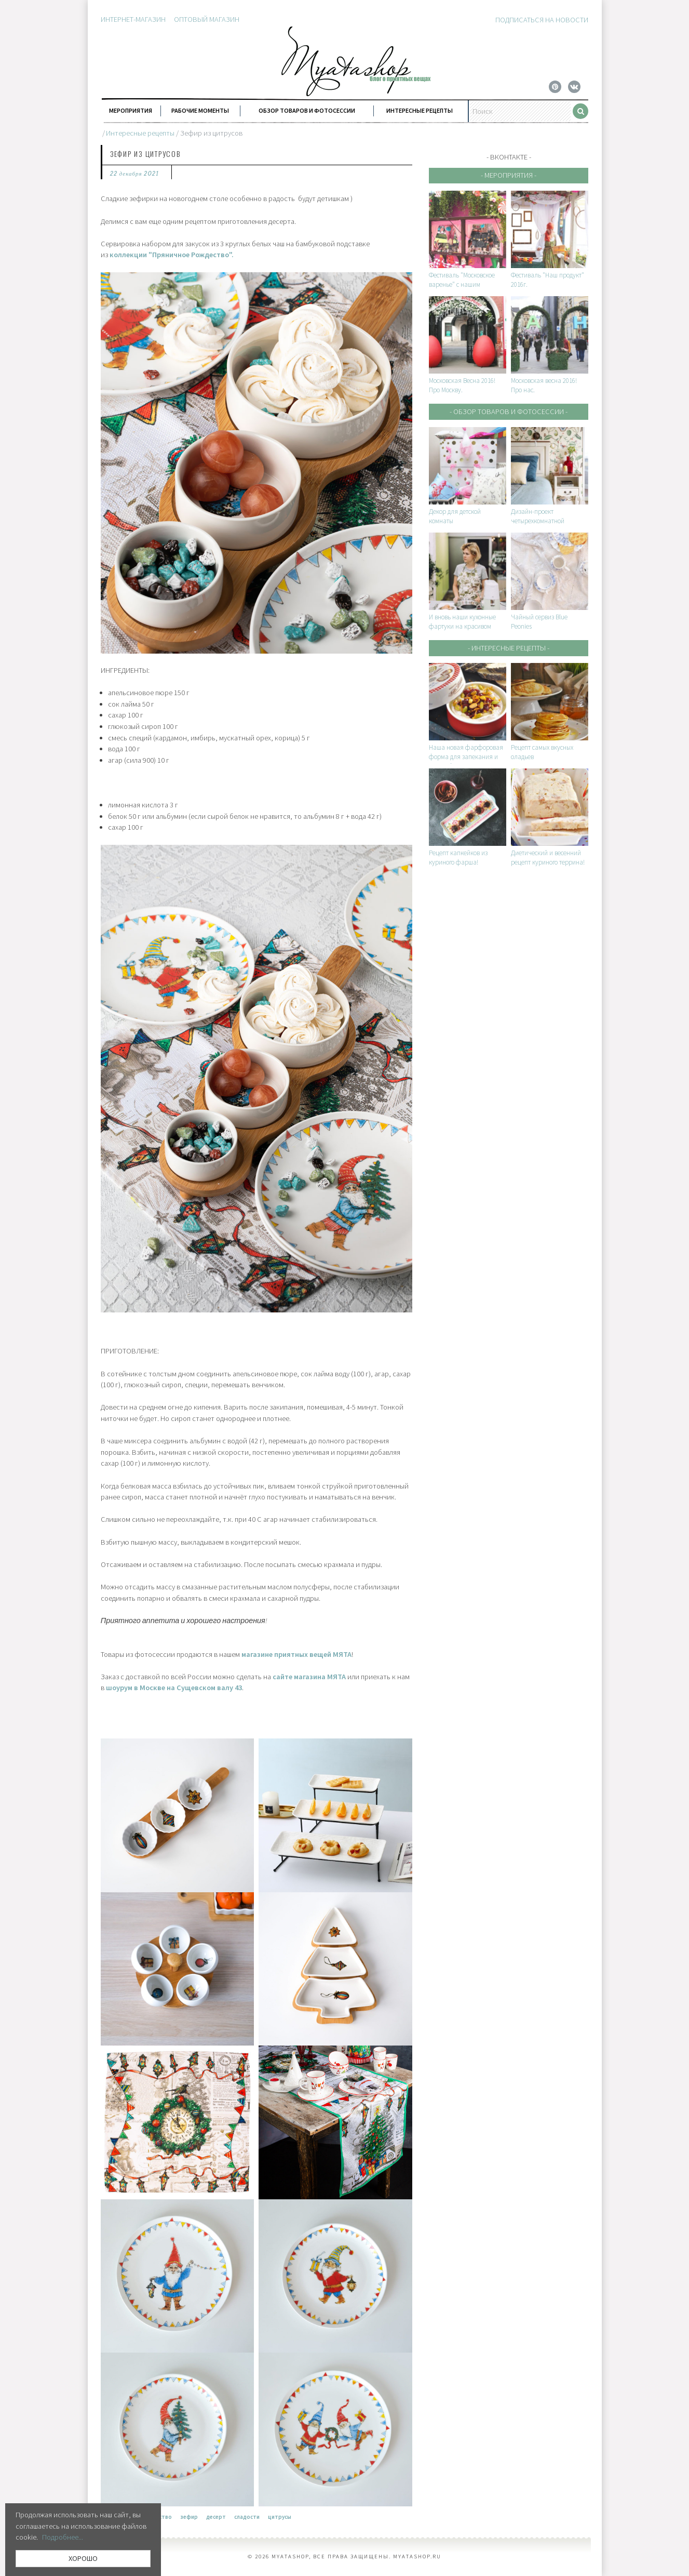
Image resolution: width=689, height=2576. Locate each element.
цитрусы (279, 2516)
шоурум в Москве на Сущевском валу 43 (174, 1687)
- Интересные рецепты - (508, 648)
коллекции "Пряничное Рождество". (172, 254)
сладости (247, 2516)
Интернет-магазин (133, 19)
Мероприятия (130, 110)
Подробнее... (62, 2537)
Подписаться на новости (541, 19)
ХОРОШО (83, 2558)
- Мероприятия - (508, 175)
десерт (216, 2516)
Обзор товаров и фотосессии (307, 110)
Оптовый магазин (206, 19)
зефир (189, 2516)
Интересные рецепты (419, 110)
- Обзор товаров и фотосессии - (509, 411)
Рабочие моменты (200, 110)
